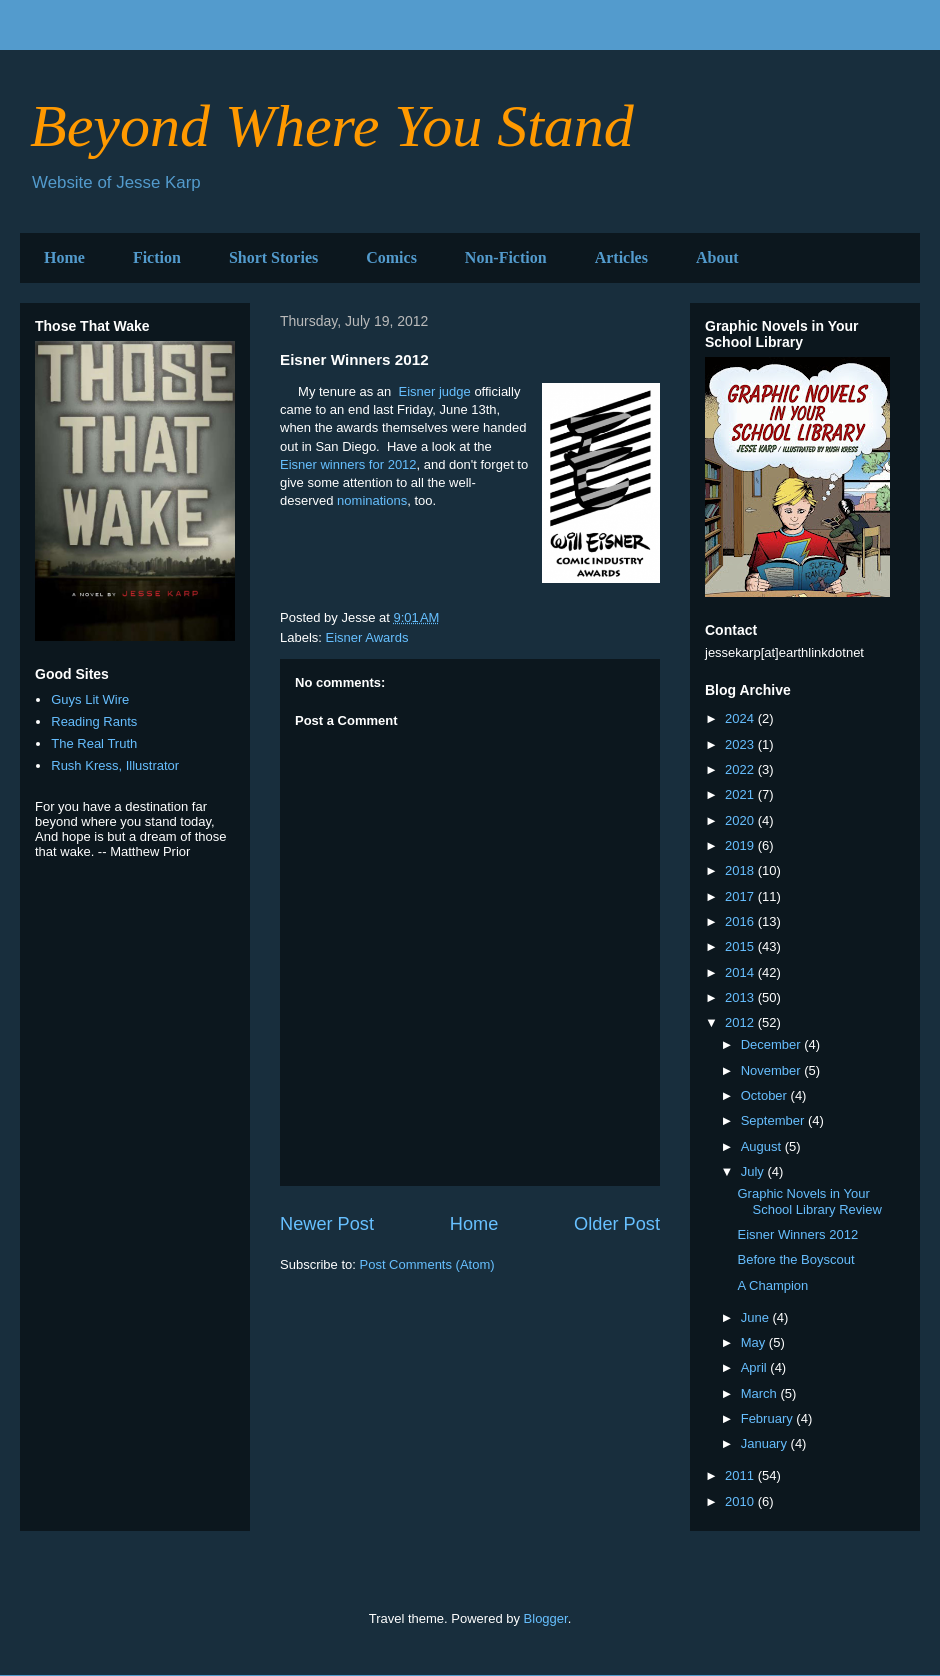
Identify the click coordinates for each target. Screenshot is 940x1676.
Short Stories (273, 257)
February (769, 1418)
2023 (741, 744)
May (755, 1342)
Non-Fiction (506, 257)
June (757, 1317)
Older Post (617, 1224)
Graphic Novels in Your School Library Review (809, 1201)
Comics (391, 257)
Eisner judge (435, 391)
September (774, 1120)
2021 (741, 794)
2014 (741, 972)
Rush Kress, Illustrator (115, 765)
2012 (741, 1022)
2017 (741, 896)
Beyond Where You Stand (332, 126)
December (773, 1044)
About (717, 257)
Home (64, 257)
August (763, 1146)
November (773, 1070)
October (766, 1095)
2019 (741, 845)
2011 (741, 1475)
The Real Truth (94, 743)
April (756, 1367)
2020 (741, 820)
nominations (372, 500)
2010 (741, 1501)
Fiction (157, 257)
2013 (741, 997)
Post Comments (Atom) (427, 1264)
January (766, 1443)
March (761, 1393)
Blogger (546, 1618)
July (754, 1171)
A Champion (772, 1285)
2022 (741, 769)
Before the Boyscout (795, 1259)
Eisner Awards (367, 637)
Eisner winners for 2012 (348, 464)
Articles (621, 257)
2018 (741, 870)
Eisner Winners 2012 (797, 1234)
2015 (741, 946)
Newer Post (327, 1224)
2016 (741, 921)
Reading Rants (94, 721)
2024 (741, 718)
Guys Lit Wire (90, 699)
